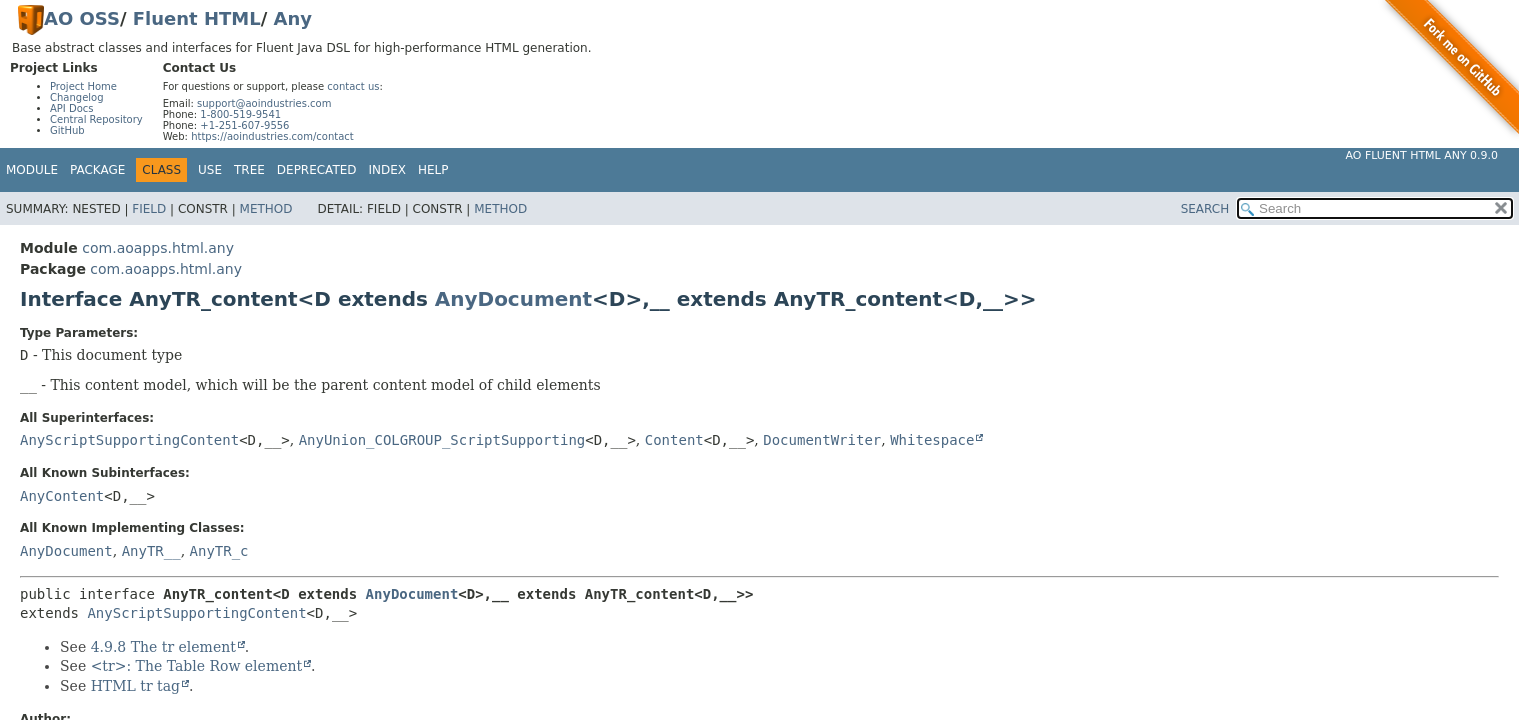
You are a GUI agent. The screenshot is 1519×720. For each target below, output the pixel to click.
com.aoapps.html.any (158, 248)
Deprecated (317, 170)
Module (32, 170)
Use (210, 170)
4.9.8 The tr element (163, 647)
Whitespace (932, 440)
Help (433, 170)
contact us (353, 86)
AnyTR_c (219, 551)
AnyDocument (513, 299)
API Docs (72, 108)
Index (388, 170)
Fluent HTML (197, 18)
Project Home (83, 86)
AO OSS (82, 18)
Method (266, 209)
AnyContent (62, 496)
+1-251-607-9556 (244, 125)
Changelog (77, 97)
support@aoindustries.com (264, 103)
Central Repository (96, 119)
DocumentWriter (822, 440)
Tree (249, 170)
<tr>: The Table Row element (196, 666)
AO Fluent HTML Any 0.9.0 (1422, 155)
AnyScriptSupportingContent (129, 440)
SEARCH (1205, 209)
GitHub (67, 130)
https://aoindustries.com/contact (272, 136)
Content (674, 440)
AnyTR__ (151, 551)
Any (293, 18)
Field (149, 209)
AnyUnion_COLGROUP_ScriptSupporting (442, 440)
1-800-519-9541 (240, 114)
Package (97, 170)
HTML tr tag (135, 686)
